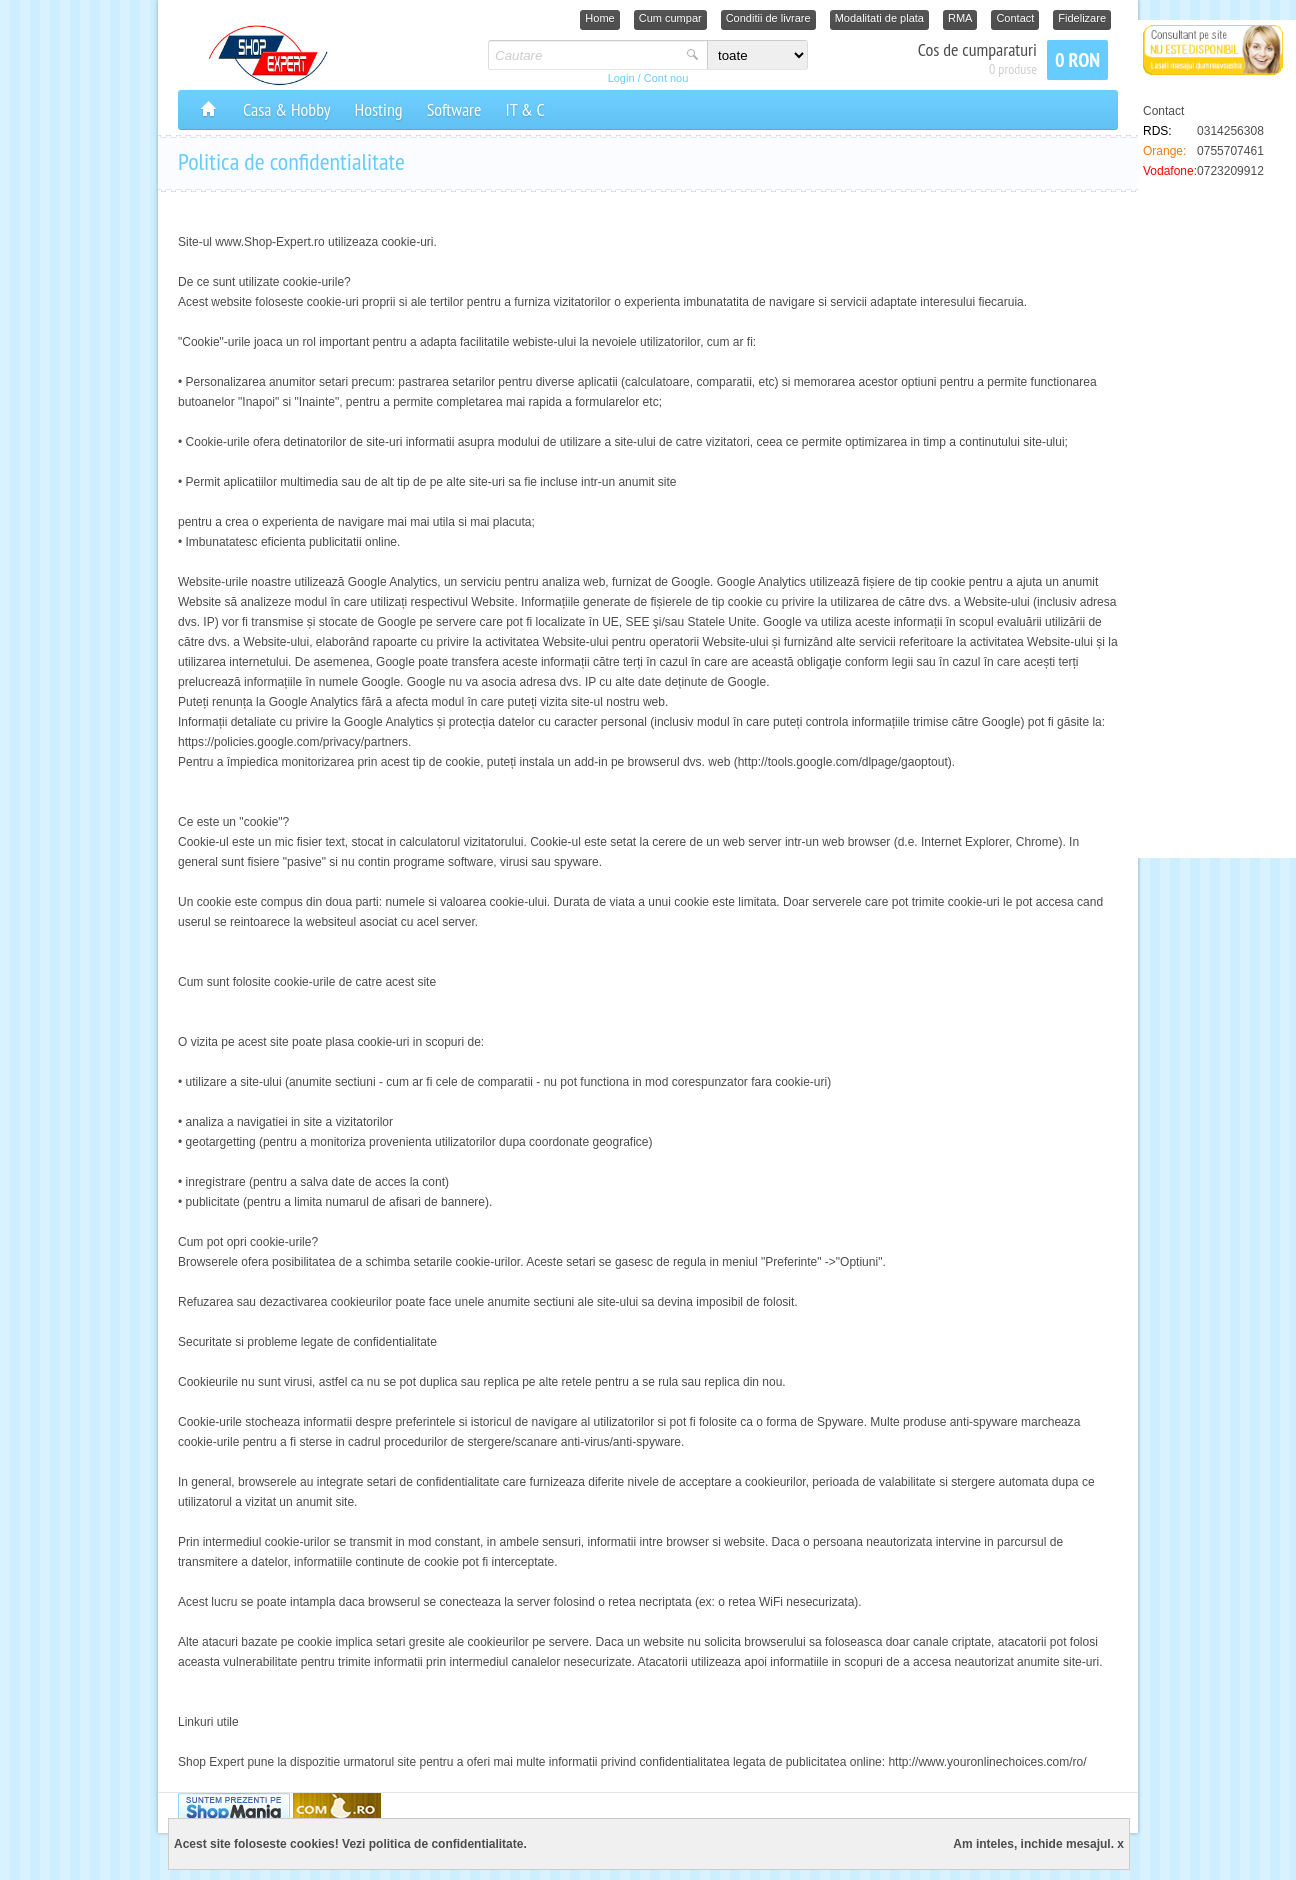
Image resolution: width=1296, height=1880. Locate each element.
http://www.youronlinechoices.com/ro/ (987, 1762)
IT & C (524, 109)
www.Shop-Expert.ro (269, 242)
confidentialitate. (478, 1844)
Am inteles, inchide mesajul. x (1038, 1844)
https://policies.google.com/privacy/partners (293, 742)
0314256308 (1230, 131)
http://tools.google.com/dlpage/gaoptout (843, 762)
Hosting (379, 109)
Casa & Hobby (287, 109)
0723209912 (1230, 171)
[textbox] (584, 55)
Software (454, 109)
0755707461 (1230, 151)
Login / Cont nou (648, 78)
